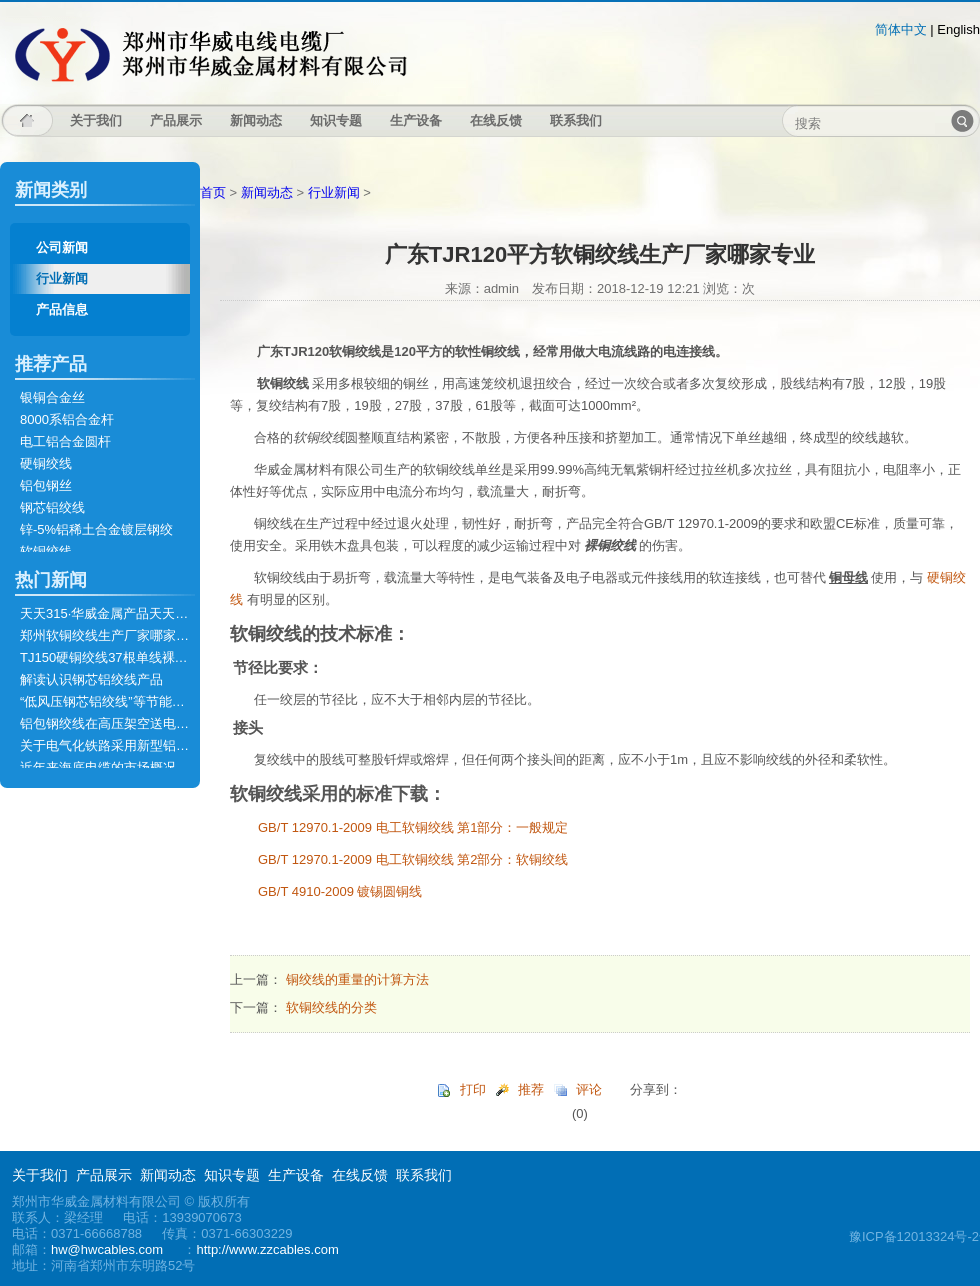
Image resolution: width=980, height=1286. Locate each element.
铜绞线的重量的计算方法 (357, 979)
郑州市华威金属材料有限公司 (210, 54)
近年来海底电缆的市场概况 (98, 767)
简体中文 (901, 29)
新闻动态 (256, 120)
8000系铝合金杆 (67, 419)
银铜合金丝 (52, 397)
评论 (589, 1089)
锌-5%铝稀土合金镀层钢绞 (96, 529)
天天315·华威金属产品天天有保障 (117, 613)
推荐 (531, 1089)
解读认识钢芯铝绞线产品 (91, 679)
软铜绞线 (46, 551)
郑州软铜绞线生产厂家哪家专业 (111, 635)
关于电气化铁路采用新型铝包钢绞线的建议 (143, 745)
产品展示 (176, 120)
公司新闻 (62, 247)
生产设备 (416, 120)
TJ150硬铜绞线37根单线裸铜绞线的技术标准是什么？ (175, 657)
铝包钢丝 (46, 485)
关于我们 (96, 120)
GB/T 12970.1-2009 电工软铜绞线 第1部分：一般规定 (413, 827)
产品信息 (62, 309)
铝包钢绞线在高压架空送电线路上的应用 (137, 723)
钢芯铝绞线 (52, 507)
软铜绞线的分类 (331, 1007)
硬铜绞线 (46, 463)
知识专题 (336, 120)
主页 (28, 120)
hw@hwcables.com (107, 1249)
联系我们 (576, 120)
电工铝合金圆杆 (65, 441)
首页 (213, 192)
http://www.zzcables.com (267, 1249)
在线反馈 (496, 120)
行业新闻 (62, 278)
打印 (473, 1089)
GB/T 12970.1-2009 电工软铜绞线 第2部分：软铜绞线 (413, 859)
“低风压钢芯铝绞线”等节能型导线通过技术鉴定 (154, 701)
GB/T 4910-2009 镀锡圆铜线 (340, 891)
